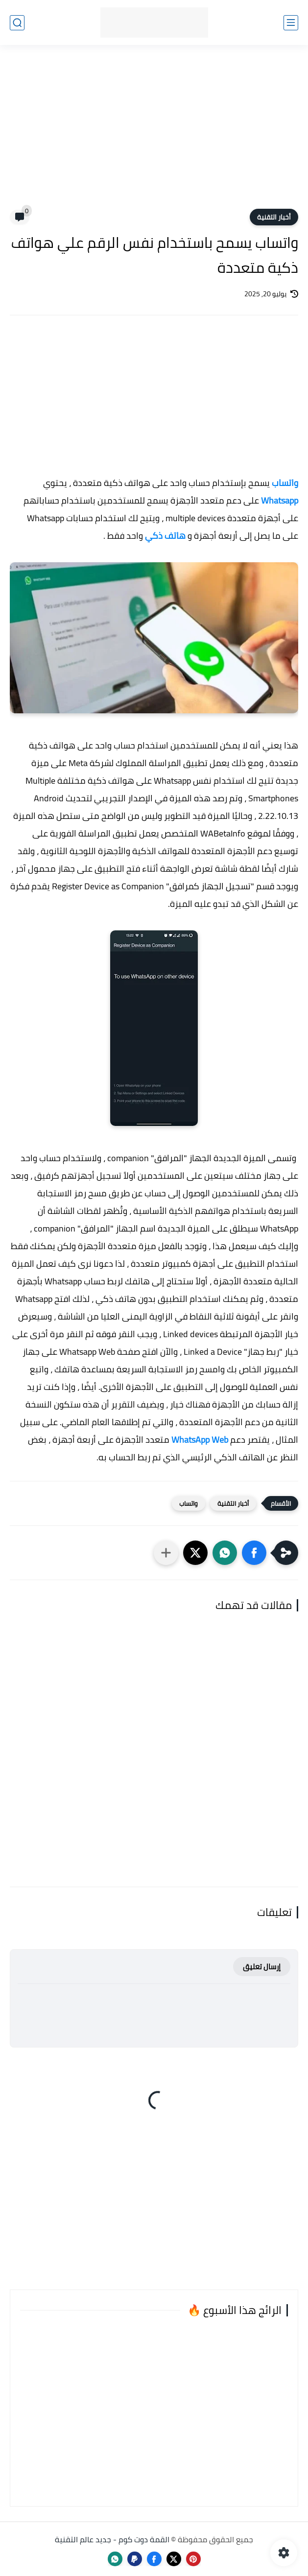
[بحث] (17, 22)
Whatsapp (279, 500)
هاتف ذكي (165, 536)
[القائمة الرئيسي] (291, 22)
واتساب (285, 483)
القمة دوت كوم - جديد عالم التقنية (112, 2539)
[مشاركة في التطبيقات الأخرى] (166, 1553)
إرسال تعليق (262, 1967)
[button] (254, 1553)
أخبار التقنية (274, 217)
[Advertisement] (154, 133)
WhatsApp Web (199, 1439)
